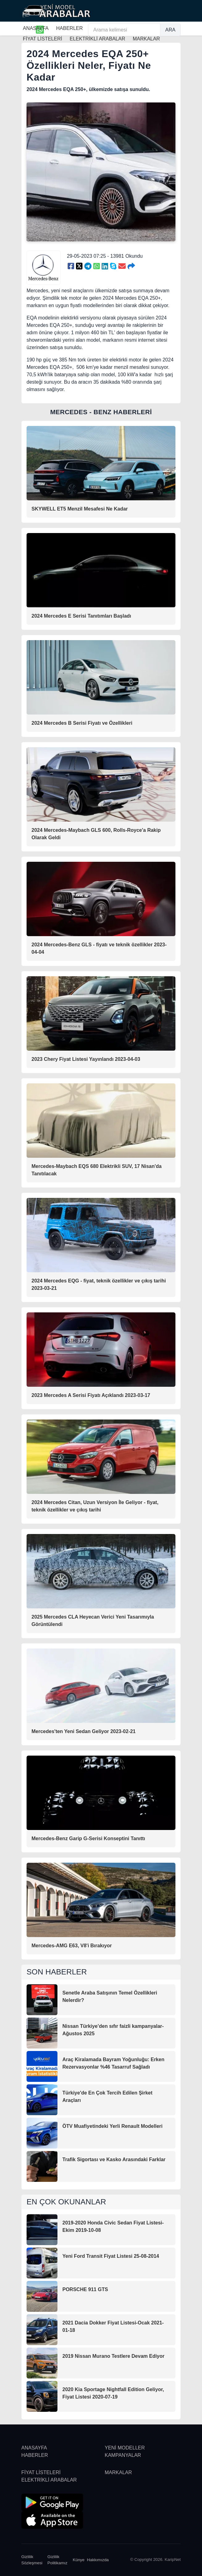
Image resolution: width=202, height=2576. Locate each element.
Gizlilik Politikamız (58, 2559)
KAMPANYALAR (123, 2455)
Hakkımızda (98, 2559)
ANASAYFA (35, 28)
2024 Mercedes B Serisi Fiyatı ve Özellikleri (82, 723)
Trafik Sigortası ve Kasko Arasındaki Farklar (114, 2159)
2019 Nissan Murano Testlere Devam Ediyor (113, 2356)
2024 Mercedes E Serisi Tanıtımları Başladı (81, 616)
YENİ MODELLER (125, 2447)
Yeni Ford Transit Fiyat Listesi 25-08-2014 (110, 2256)
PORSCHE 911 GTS (85, 2289)
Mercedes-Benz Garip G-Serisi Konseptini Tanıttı (88, 1838)
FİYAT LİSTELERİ (41, 2472)
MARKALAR (118, 2472)
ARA (170, 29)
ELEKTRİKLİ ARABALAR (49, 2479)
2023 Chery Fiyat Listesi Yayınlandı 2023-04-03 (86, 1059)
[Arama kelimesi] (124, 29)
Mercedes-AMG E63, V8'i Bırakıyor (72, 1945)
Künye (79, 2559)
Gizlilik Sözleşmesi (31, 2559)
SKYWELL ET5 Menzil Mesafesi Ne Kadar (80, 508)
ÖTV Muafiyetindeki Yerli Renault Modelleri (112, 2126)
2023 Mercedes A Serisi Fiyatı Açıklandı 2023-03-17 (91, 1395)
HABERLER (69, 28)
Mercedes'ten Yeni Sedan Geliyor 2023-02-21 (84, 1731)
